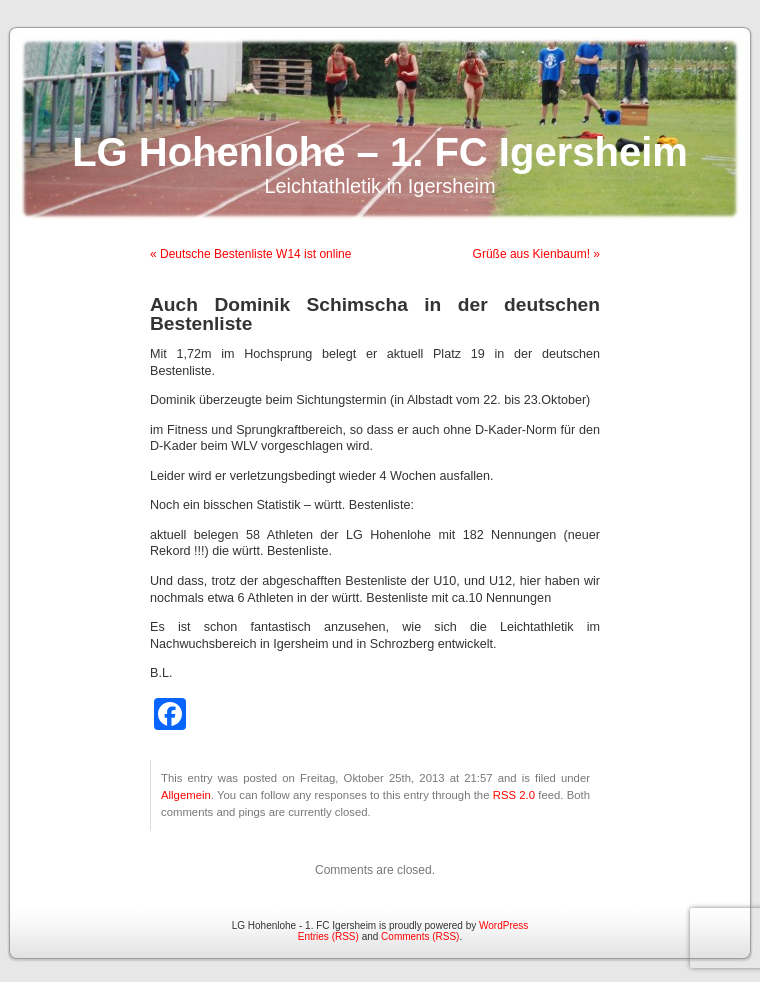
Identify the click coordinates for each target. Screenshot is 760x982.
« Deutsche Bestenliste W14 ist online (250, 254)
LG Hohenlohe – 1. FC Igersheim (380, 152)
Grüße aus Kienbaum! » (536, 254)
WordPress (503, 925)
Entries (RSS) (328, 936)
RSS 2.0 (514, 795)
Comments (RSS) (420, 936)
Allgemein (186, 795)
